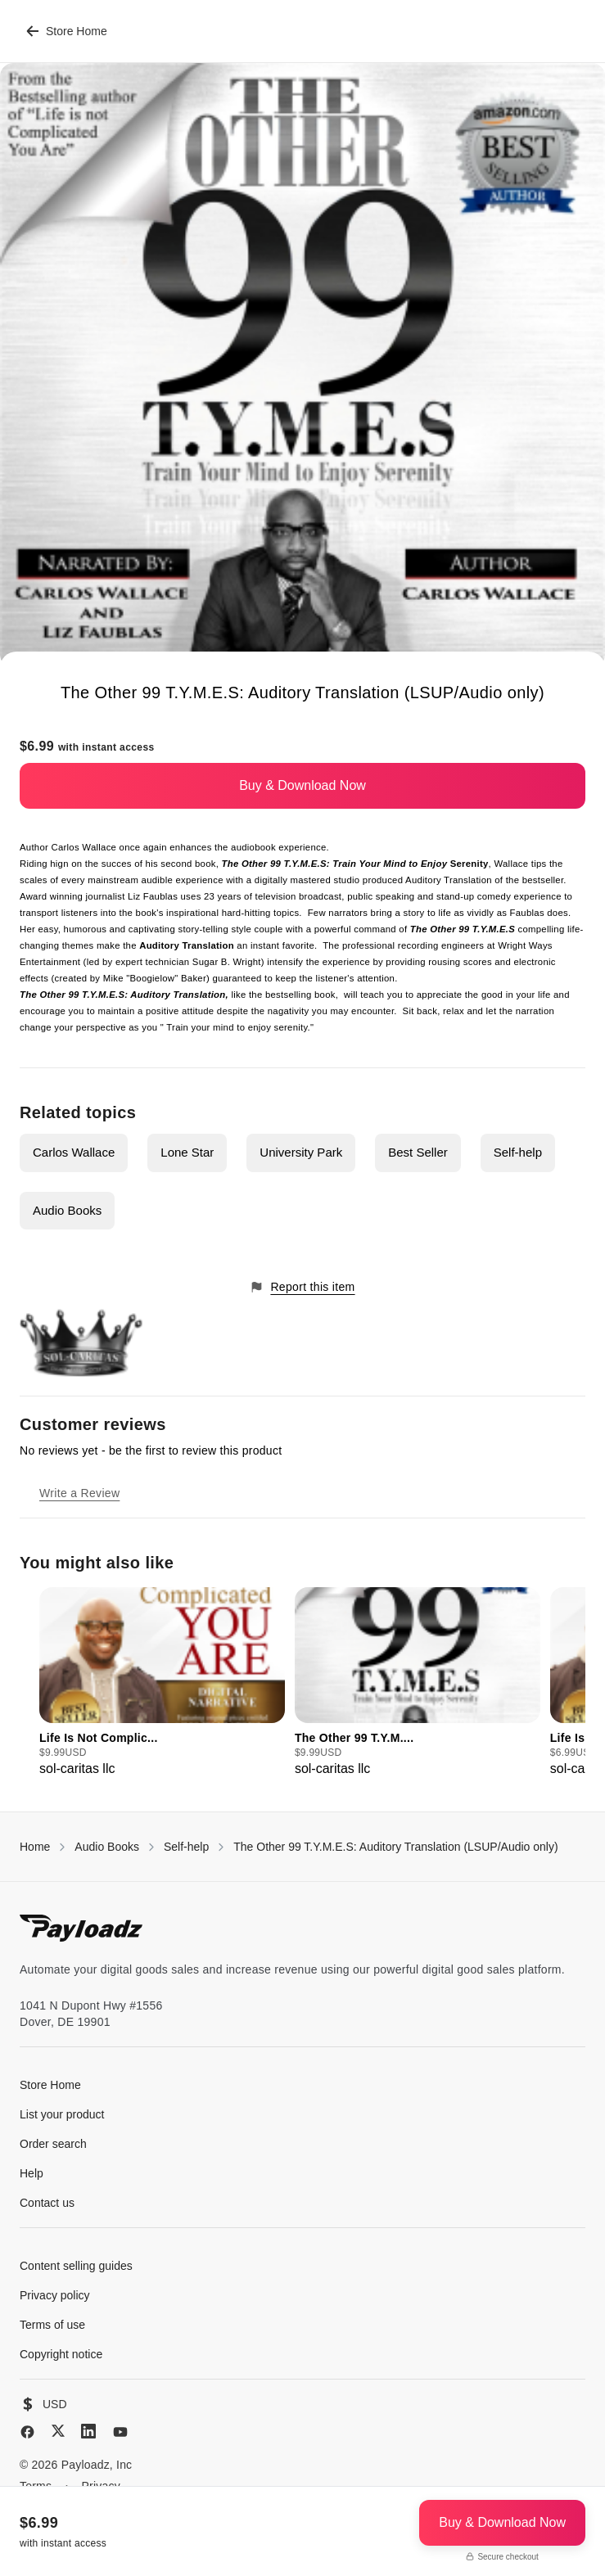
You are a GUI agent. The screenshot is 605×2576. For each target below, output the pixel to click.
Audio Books (67, 1210)
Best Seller (418, 1152)
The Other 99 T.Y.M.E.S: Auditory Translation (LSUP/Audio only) (395, 1846)
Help (31, 2173)
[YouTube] (120, 2432)
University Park (301, 1152)
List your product (62, 2114)
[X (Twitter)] (58, 2431)
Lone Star (187, 1152)
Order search (53, 2143)
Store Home (66, 31)
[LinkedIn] (88, 2431)
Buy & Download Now (302, 785)
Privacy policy (55, 2295)
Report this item (302, 1287)
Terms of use (52, 2324)
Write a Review (79, 1493)
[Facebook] (27, 2432)
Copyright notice (61, 2354)
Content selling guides (76, 2265)
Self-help (518, 1152)
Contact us (47, 2202)
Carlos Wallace (74, 1152)
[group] (162, 1683)
